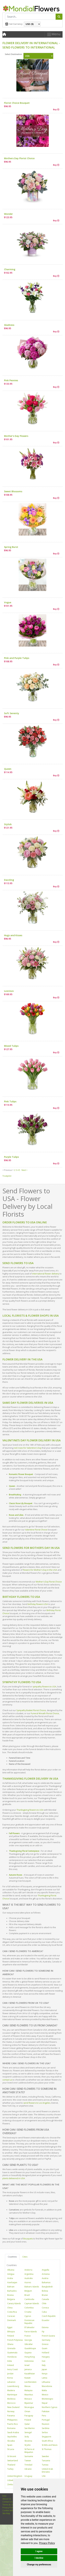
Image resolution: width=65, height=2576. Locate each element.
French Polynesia (15, 2340)
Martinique (12, 2394)
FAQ (4, 2496)
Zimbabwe (12, 2484)
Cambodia (29, 2299)
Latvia (44, 2377)
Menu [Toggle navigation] (53, 34)
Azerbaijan (12, 2282)
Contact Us (7, 2501)
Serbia (45, 2432)
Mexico (45, 2394)
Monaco (28, 2398)
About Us (6, 2498)
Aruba (10, 2278)
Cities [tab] (24, 2256)
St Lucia (10, 2449)
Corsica (45, 2307)
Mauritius (28, 2394)
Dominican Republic (29, 2322)
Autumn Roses (15, 1874)
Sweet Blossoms (13, 491)
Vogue (7, 602)
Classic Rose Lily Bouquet (20, 1503)
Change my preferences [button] (39, 2564)
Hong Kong (29, 2356)
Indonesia (29, 2361)
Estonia (45, 2327)
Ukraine (28, 2469)
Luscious (9, 990)
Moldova (11, 2398)
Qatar (27, 2424)
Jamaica (28, 2369)
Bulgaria (11, 2299)
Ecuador (45, 2320)
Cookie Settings (9, 2510)
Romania (11, 2428)
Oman (27, 2411)
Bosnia (10, 2295)
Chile (44, 2303)
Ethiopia (11, 2331)
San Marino (29, 2428)
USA (44, 2476)
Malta (44, 2390)
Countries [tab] (12, 2256)
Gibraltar (28, 2344)
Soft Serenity (11, 713)
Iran (43, 2361)
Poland (27, 2419)
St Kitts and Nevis (49, 2445)
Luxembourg (13, 2386)
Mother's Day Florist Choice (49, 1581)
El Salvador (29, 2327)
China (9, 2307)
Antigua (10, 2274)
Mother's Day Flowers (16, 435)
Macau (27, 2386)
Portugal (46, 2419)
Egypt (9, 2327)
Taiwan (27, 2460)
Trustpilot (6, 1176)
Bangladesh (47, 2286)
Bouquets (28, 2238)
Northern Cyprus (49, 2407)
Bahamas (46, 2282)
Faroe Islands (30, 2331)
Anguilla (45, 2269)
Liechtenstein (30, 2382)
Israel (27, 2365)
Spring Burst (11, 546)
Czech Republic (49, 2316)
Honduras (12, 2356)
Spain (9, 2445)
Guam (44, 2348)
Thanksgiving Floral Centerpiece (24, 1851)
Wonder (8, 213)
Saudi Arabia (13, 2432)
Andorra (28, 2269)
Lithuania (46, 2382)
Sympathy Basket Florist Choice (31, 1710)
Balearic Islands (31, 2286)
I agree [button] (38, 2551)
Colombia (29, 2307)
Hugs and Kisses (13, 935)
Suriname (28, 2456)
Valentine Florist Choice (36, 1529)
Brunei (45, 2295)
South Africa (47, 2440)
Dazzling (9, 879)
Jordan (10, 2373)
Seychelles (12, 2436)
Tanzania (46, 2460)
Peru (44, 2415)
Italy (44, 2365)
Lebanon (11, 2382)
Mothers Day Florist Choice (19, 158)
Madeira (11, 2390)
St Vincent (11, 2456)
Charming (9, 269)
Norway (10, 2411)
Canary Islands (14, 2303)
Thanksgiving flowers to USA (30, 1810)
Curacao (11, 2316)
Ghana (10, 2344)
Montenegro (47, 2398)
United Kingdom (14, 2476)
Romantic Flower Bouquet (21, 1474)
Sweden (45, 2456)
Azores (27, 2282)
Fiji (43, 2331)
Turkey (10, 2469)
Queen (7, 768)
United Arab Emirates (47, 2470)
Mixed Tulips (11, 1045)
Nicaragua (29, 2407)
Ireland (10, 2365)
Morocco (11, 2403)
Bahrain (10, 2286)
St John (27, 2445)
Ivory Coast (12, 2369)
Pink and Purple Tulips (16, 658)
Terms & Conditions (11, 2504)
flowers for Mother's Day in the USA (40, 1570)
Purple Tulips (11, 1156)
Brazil (27, 2295)
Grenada (11, 2348)
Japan (44, 2369)
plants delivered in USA (13, 2178)
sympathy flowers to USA (44, 1686)
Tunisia (45, 2464)
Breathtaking (15, 1494)
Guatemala (12, 2352)
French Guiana (48, 2335)
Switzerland (12, 2460)
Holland (45, 2352)
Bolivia (45, 2290)
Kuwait (27, 2377)
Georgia (28, 2340)
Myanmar (28, 2403)
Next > (24, 1170)
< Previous (7, 1170)
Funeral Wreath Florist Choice (45, 1713)
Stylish (8, 824)
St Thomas (46, 2449)
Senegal (28, 2432)
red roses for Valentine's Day (27, 1448)
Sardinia (45, 2428)
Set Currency (16, 23)
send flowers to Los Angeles (36, 2103)
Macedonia (47, 2386)
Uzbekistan (12, 2480)
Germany (46, 2340)
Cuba (44, 2311)
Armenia (46, 2274)
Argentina (28, 2274)
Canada (45, 2299)
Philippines (12, 2419)
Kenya (44, 2373)
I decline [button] (39, 2558)
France (27, 2335)
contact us (7, 2079)
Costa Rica (12, 2311)
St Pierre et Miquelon (29, 2451)
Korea (10, 2377)
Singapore (46, 2436)
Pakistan (45, 2411)
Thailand (11, 2464)
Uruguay (28, 2476)
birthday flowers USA (38, 1604)
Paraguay (28, 2415)
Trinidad (28, 2464)
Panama (11, 2415)
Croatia (27, 2311)
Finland (10, 2335)
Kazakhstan (29, 2373)
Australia (28, 2278)
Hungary (46, 2356)
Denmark (11, 2320)
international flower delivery (45, 1273)
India (9, 2361)
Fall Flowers (14, 1833)
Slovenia (28, 2440)
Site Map (6, 2513)
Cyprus (27, 2316)
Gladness (9, 324)
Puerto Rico (12, 2424)
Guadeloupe (30, 2348)
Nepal (44, 2403)
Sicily (26, 2436)
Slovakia (11, 2440)
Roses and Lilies (16, 1515)
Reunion (45, 2424)
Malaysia (28, 2390)
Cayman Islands (31, 2303)
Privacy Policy (47, 2543)
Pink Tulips (10, 1101)
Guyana (27, 2352)
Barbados (12, 2290)
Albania (10, 2269)
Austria (45, 2278)
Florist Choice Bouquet (17, 102)
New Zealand (13, 2407)
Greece (45, 2344)
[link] (47, 2543)
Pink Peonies (11, 380)
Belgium (28, 2290)
